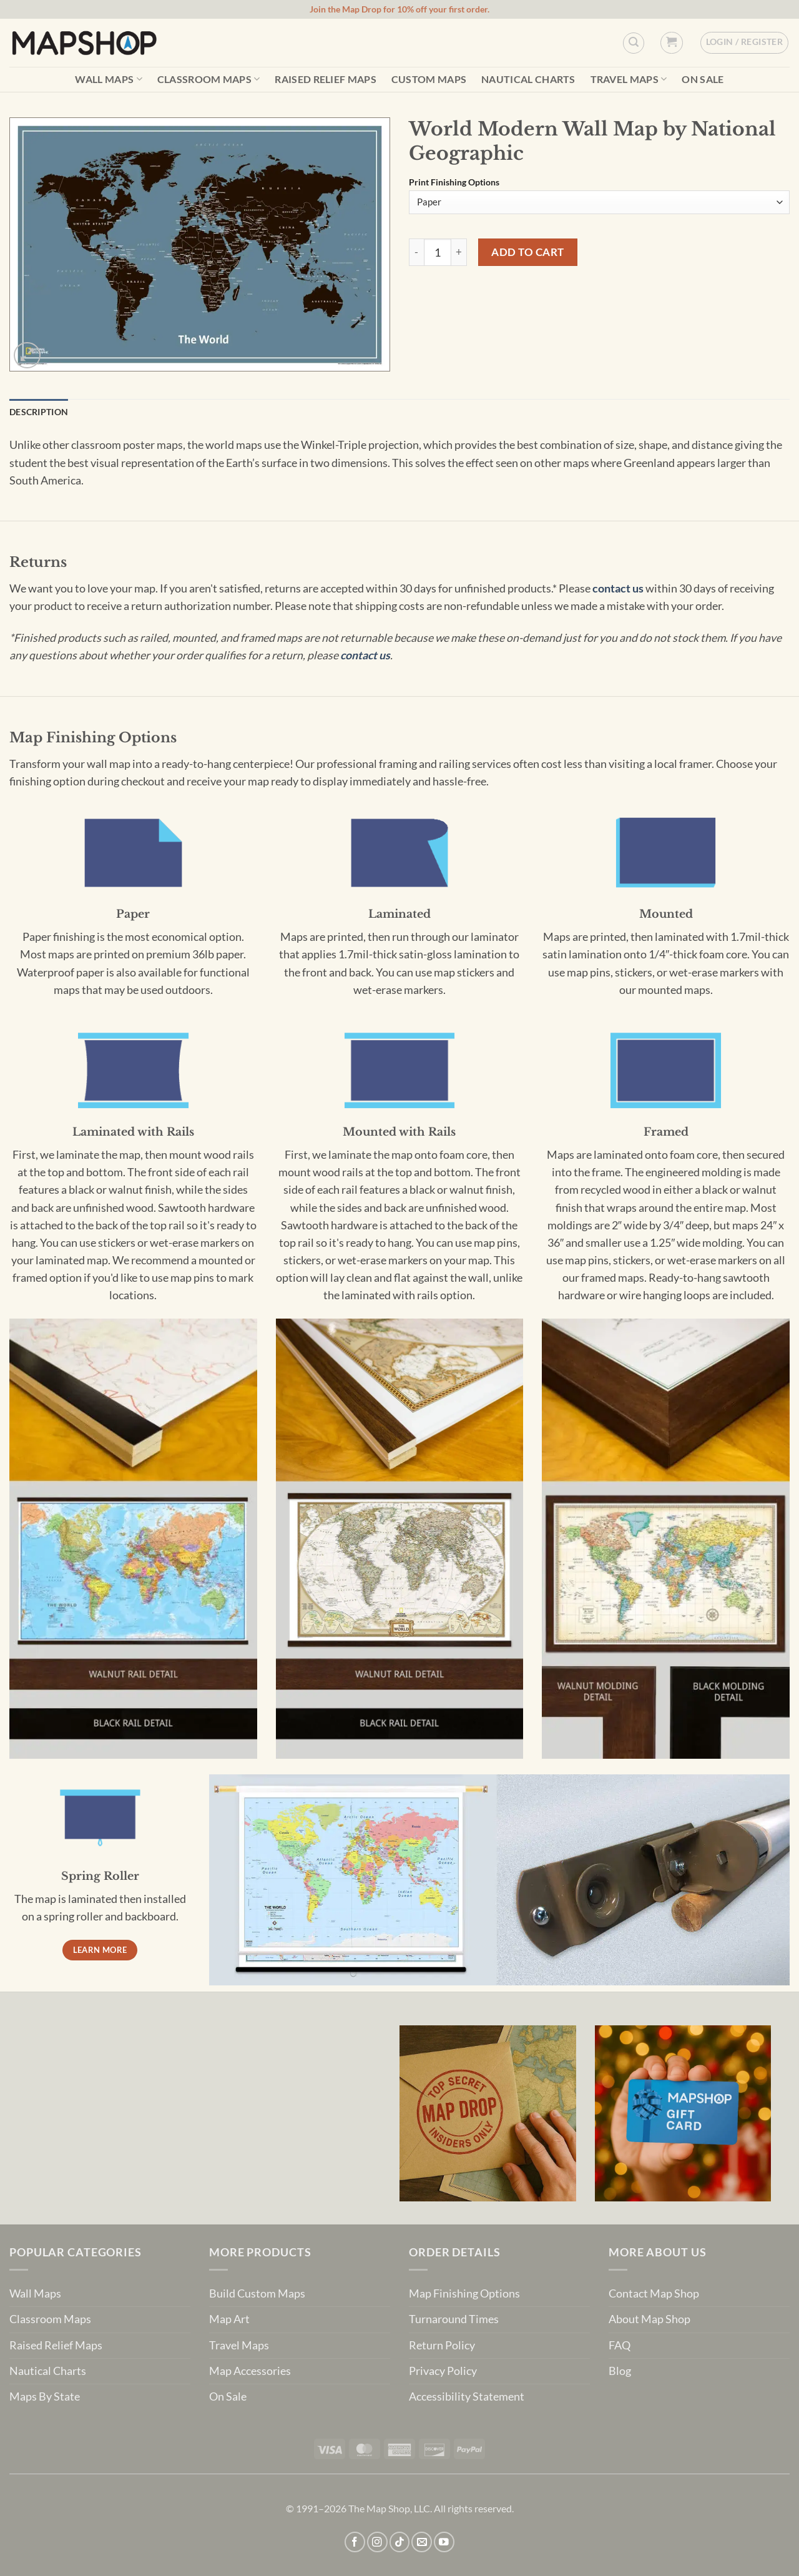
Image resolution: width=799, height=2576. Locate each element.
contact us (618, 588)
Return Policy (442, 2345)
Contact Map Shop (654, 2293)
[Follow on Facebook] (355, 2542)
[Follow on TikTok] (400, 2542)
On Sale (702, 79)
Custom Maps (429, 79)
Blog (620, 2370)
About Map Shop (649, 2319)
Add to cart (527, 251)
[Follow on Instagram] (377, 2542)
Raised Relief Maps (325, 79)
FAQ (619, 2345)
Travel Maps (629, 79)
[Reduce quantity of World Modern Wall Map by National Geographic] (416, 252)
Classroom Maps (208, 79)
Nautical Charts (528, 79)
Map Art (229, 2319)
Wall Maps (108, 79)
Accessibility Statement (466, 2396)
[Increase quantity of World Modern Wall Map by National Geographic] (459, 252)
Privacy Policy (443, 2370)
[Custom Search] (633, 43)
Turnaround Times (454, 2319)
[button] (671, 43)
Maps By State (44, 2396)
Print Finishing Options (454, 182)
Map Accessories (250, 2370)
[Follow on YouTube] (444, 2542)
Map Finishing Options (464, 2293)
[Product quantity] (437, 252)
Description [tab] (38, 411)
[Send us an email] (421, 2542)
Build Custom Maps (257, 2293)
